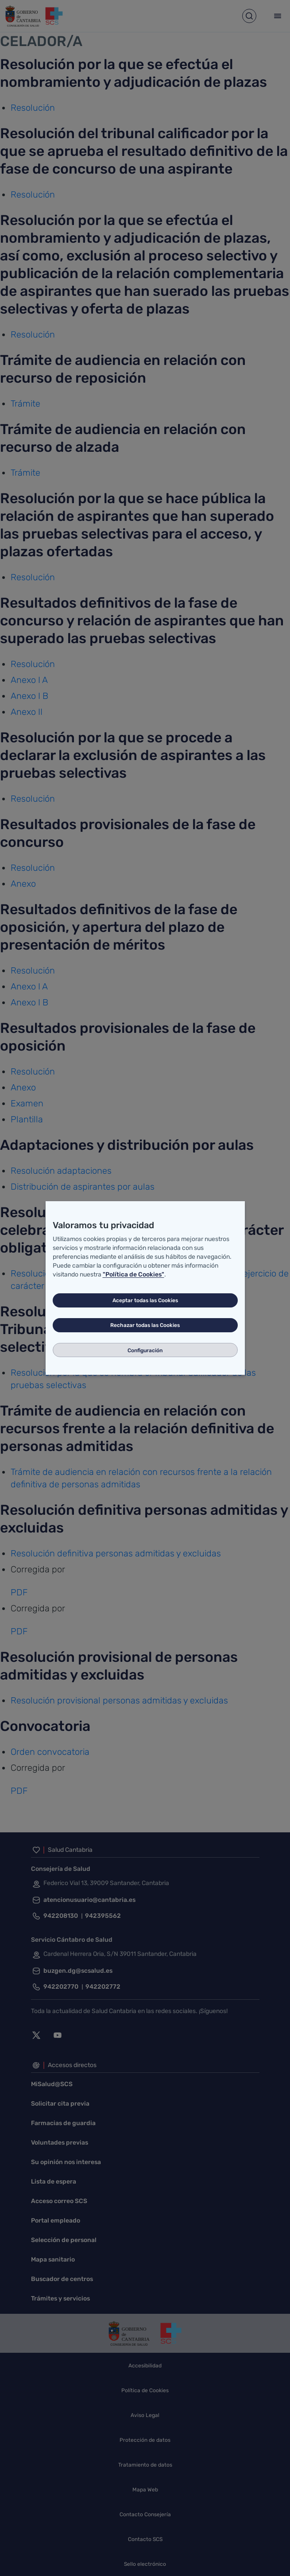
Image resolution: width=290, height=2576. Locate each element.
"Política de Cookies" (133, 1274)
